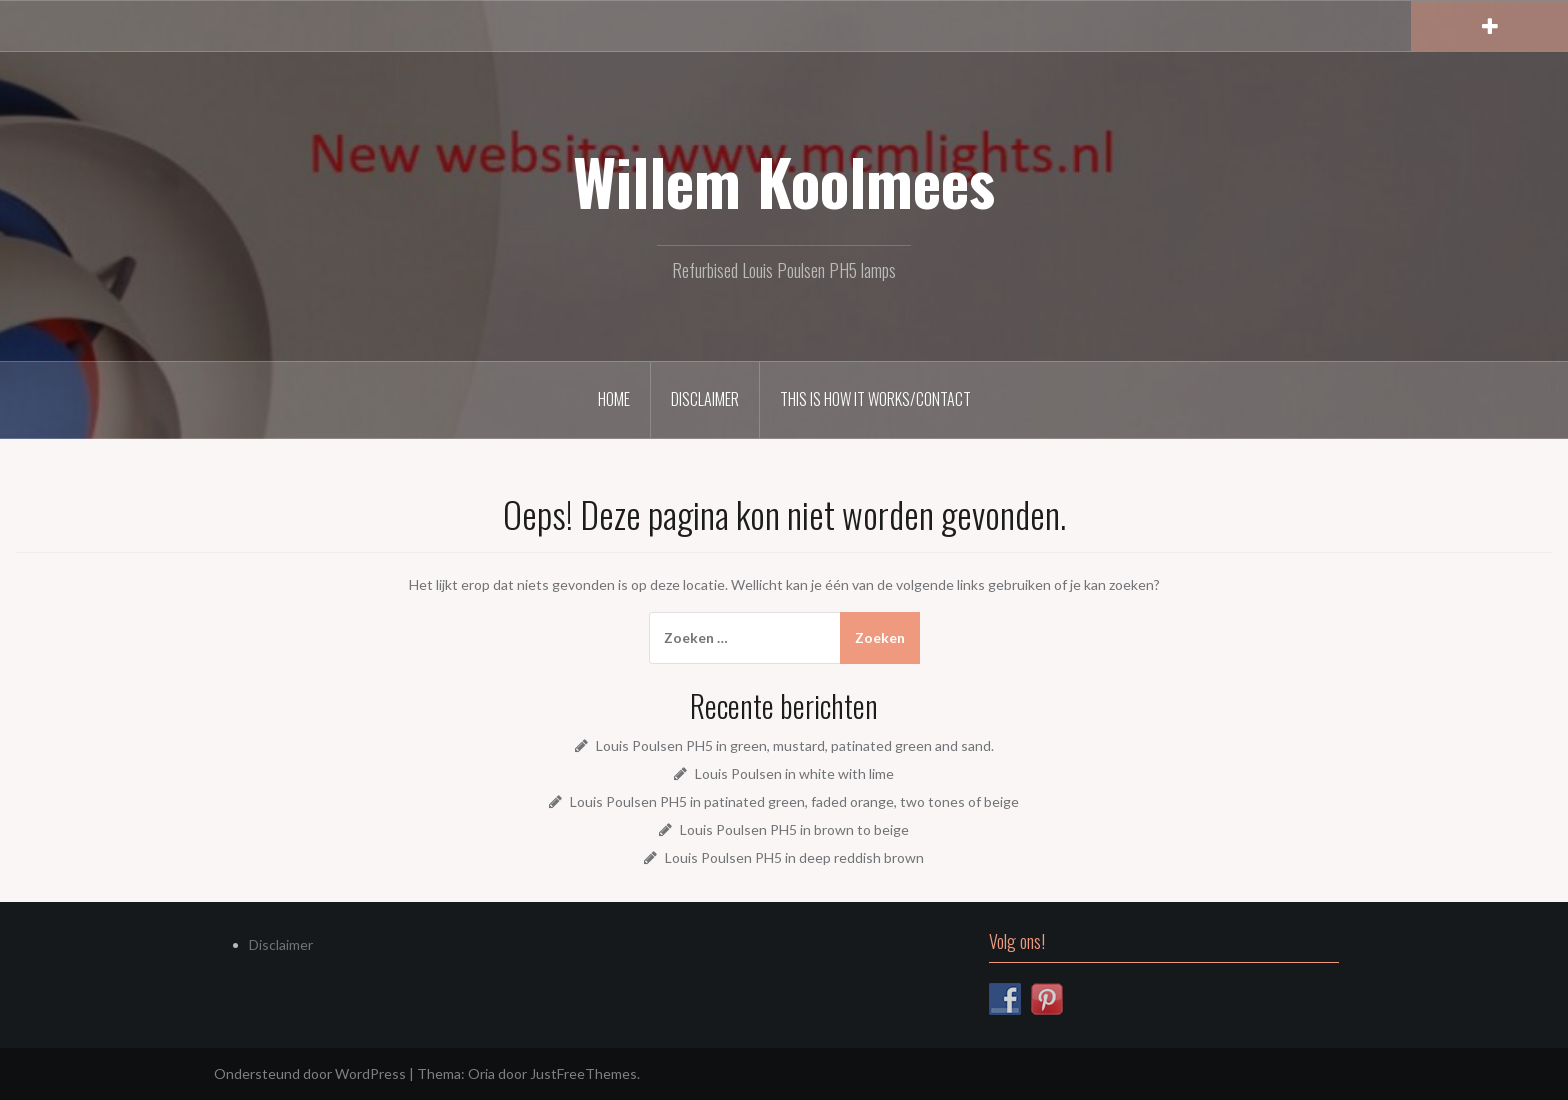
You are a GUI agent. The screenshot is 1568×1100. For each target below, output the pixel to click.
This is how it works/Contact (875, 399)
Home (614, 399)
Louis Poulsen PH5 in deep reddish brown (794, 857)
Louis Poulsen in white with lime (794, 773)
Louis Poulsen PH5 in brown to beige (794, 829)
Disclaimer (705, 399)
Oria (481, 1073)
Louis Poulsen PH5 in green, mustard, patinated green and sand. (795, 745)
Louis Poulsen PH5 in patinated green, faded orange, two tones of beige (794, 801)
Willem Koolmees (784, 181)
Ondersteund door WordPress (310, 1073)
